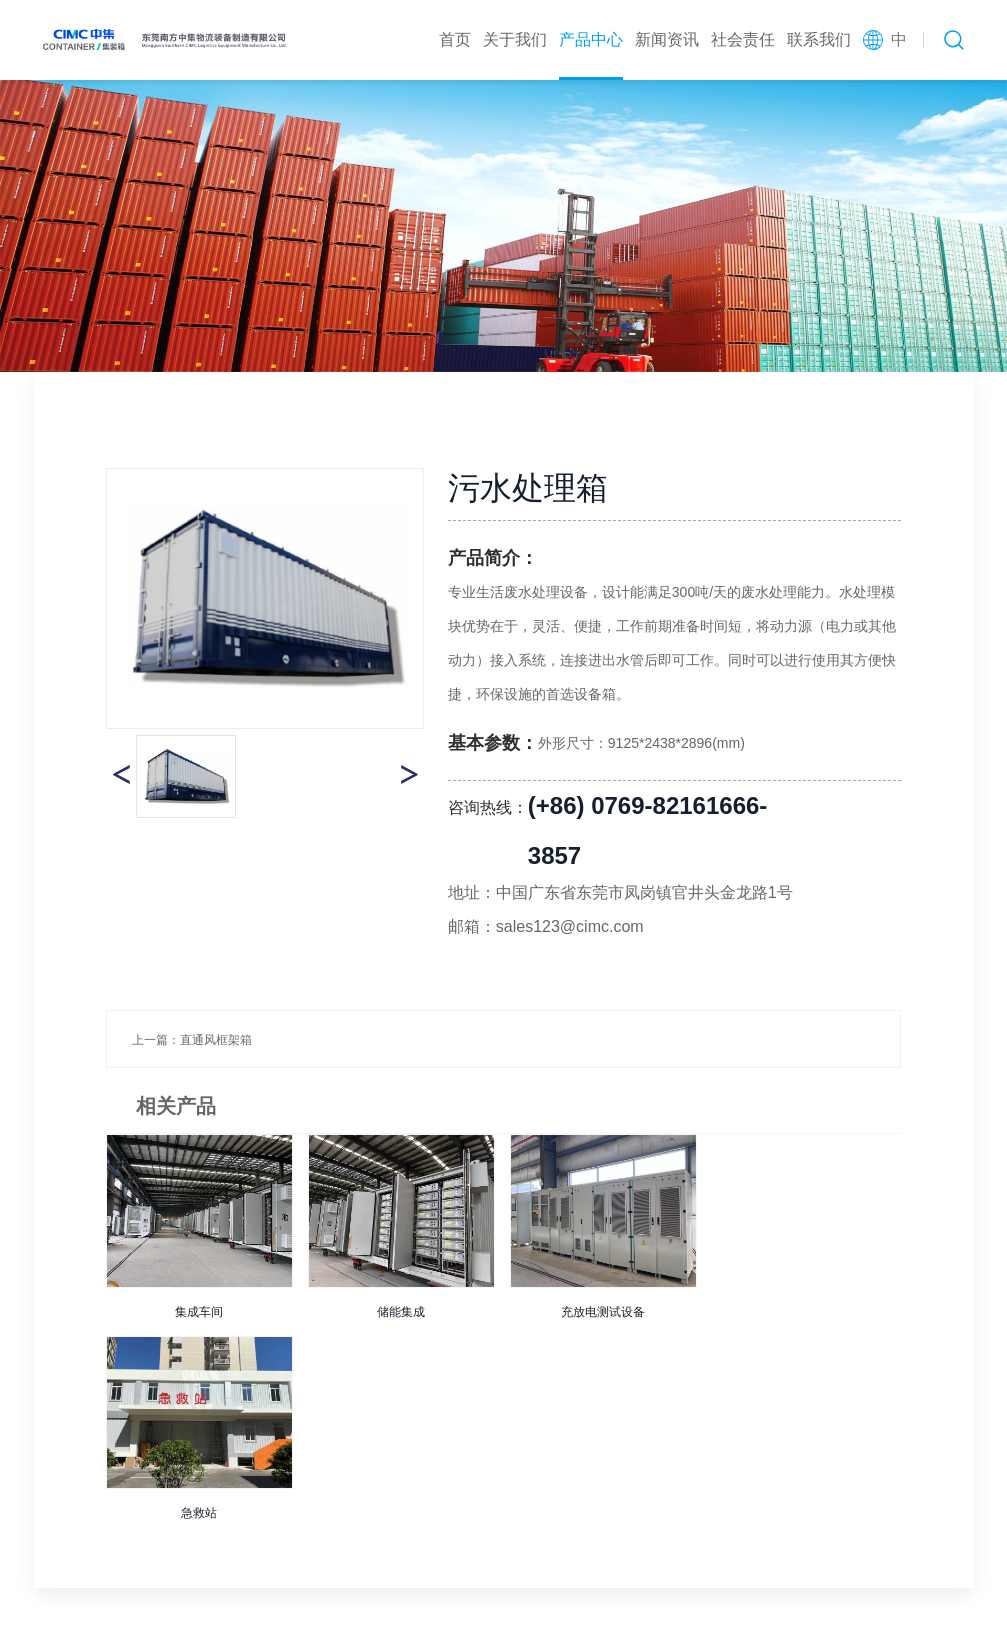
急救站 (199, 1513)
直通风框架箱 (216, 1040)
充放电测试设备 (603, 1312)
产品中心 (591, 39)
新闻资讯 (667, 39)
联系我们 (819, 39)
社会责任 (743, 39)
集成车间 (199, 1312)
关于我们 (515, 39)
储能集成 (401, 1312)
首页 (455, 39)
